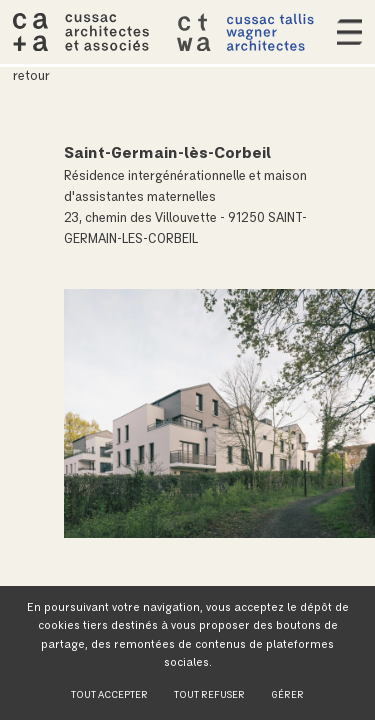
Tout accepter (109, 695)
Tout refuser (209, 695)
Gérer (287, 695)
